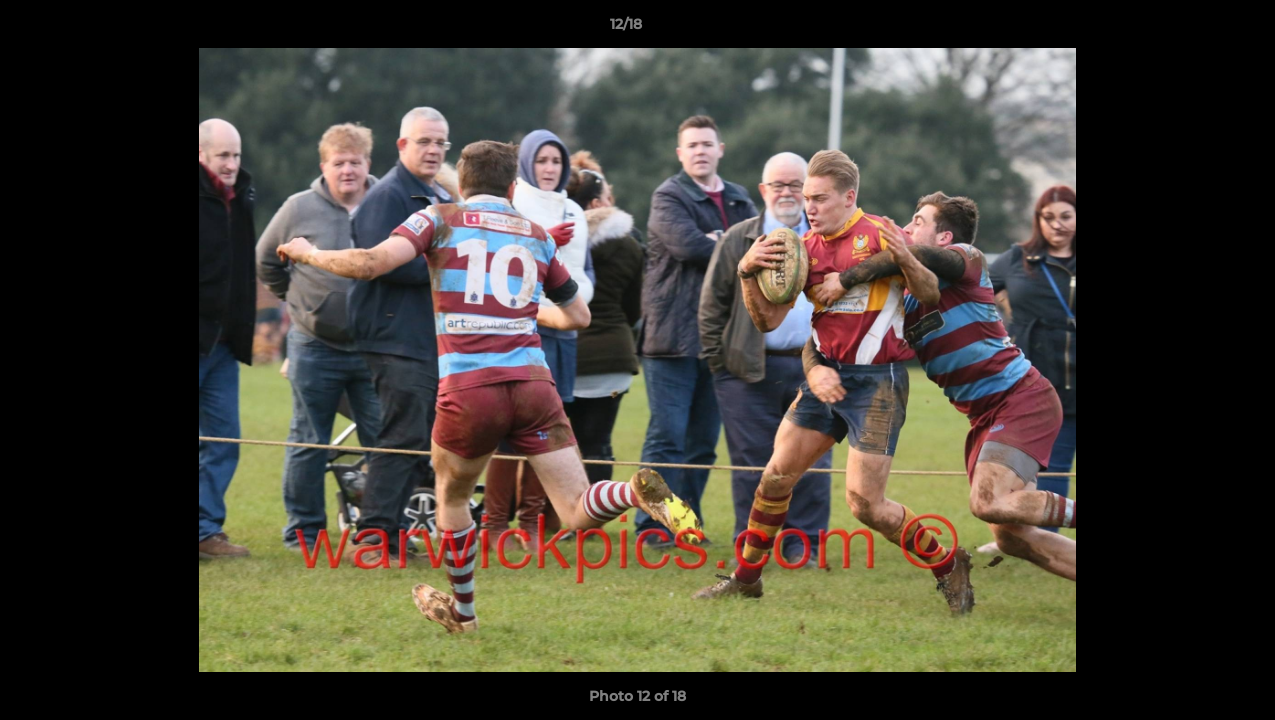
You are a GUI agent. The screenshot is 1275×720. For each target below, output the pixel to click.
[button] (1191, 29)
